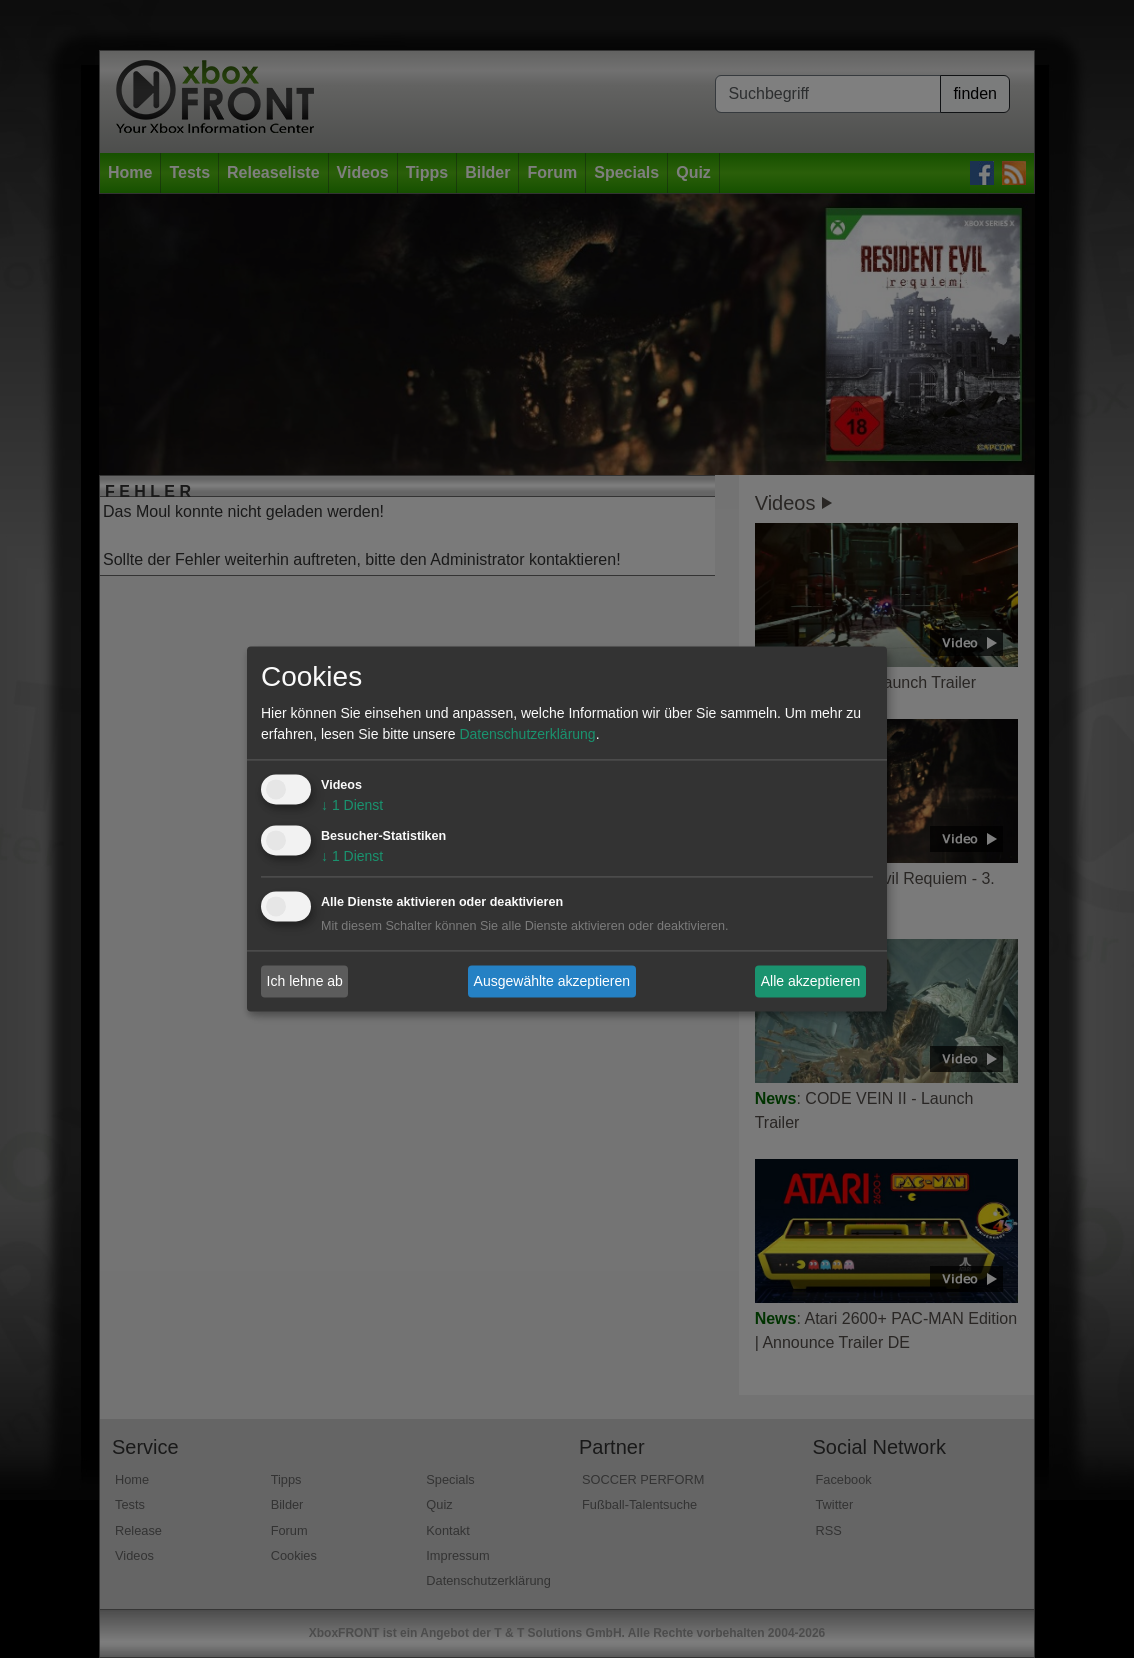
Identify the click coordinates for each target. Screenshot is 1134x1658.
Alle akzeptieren (811, 981)
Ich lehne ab (305, 981)
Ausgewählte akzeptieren (552, 981)
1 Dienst (352, 806)
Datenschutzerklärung (527, 735)
